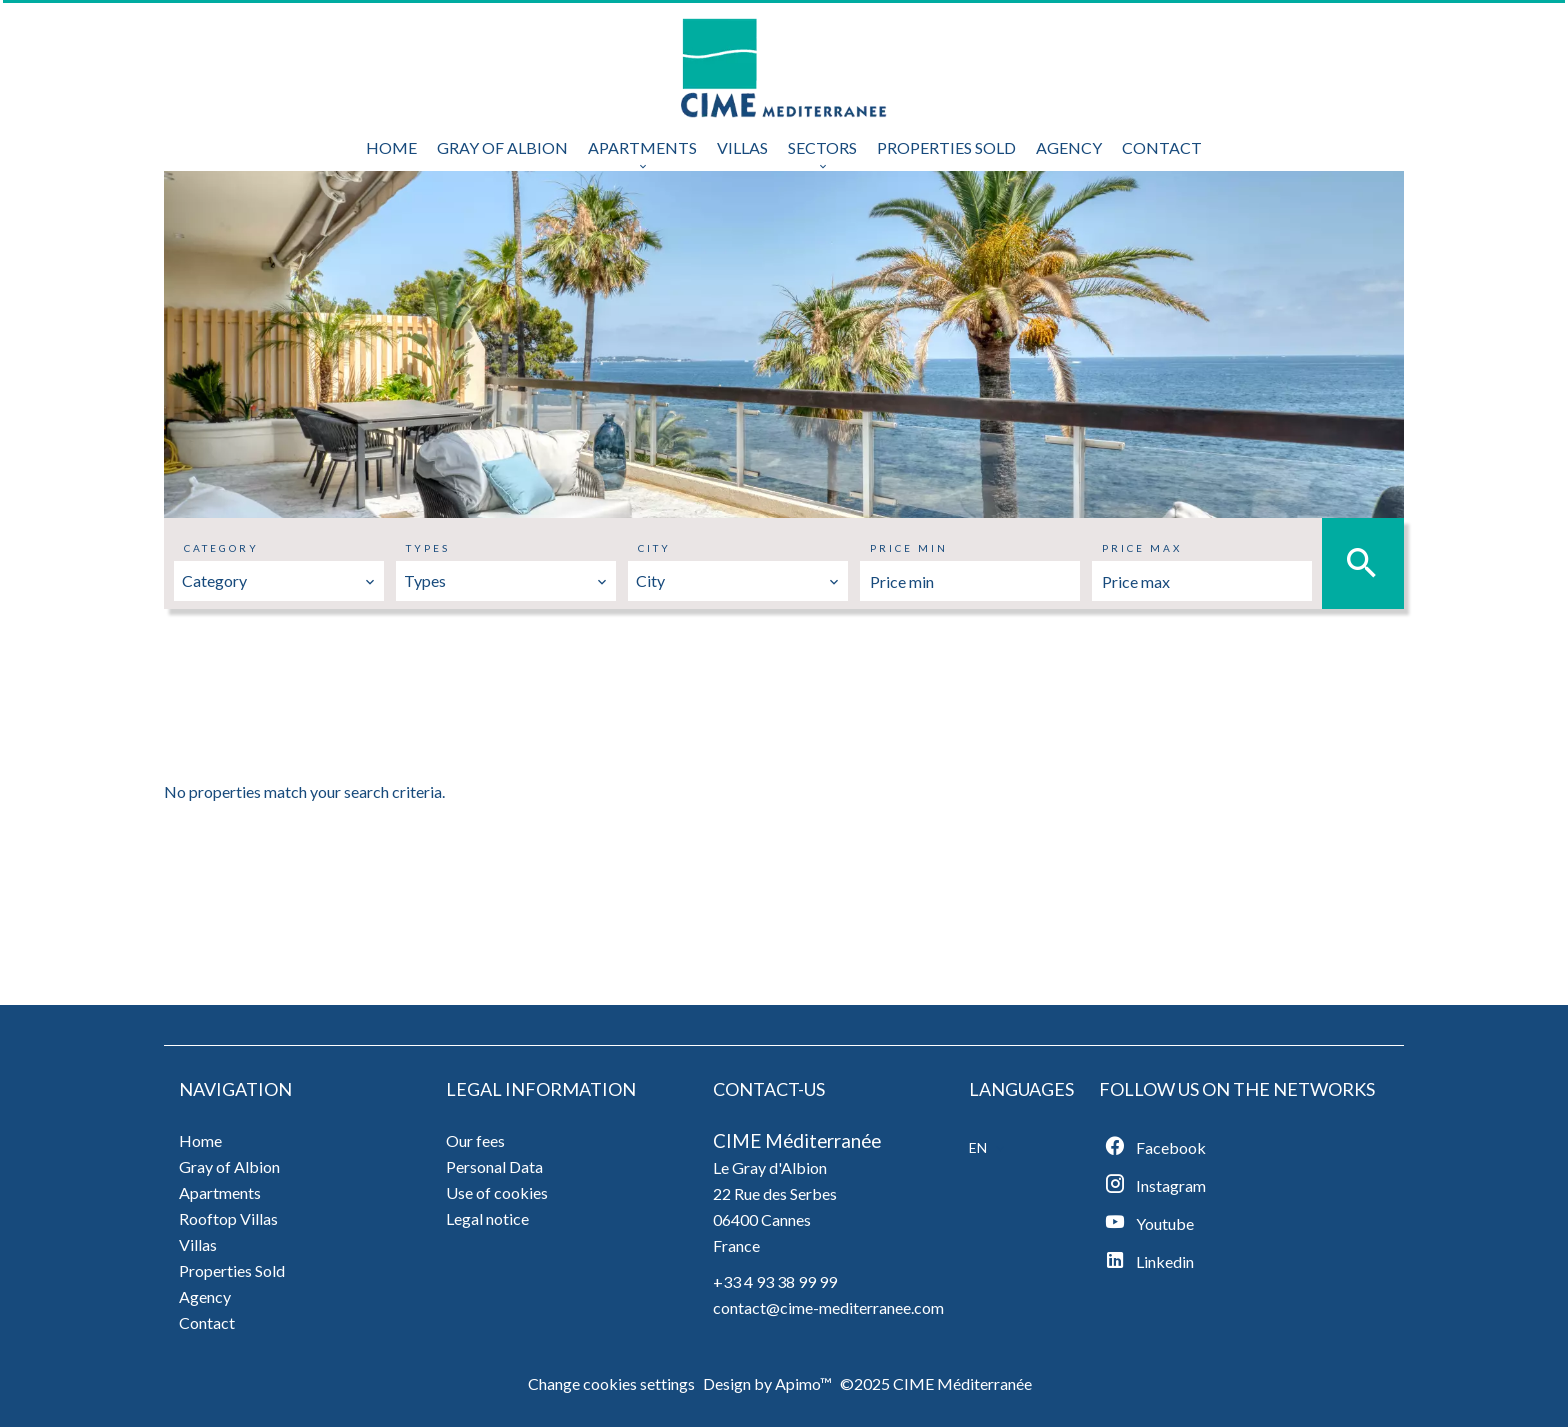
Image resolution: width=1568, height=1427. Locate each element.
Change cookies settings (611, 1383)
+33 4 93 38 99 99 (775, 1281)
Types (428, 548)
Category (221, 548)
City (654, 548)
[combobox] (279, 581)
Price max (1142, 548)
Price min (909, 548)
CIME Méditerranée (797, 1141)
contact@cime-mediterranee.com (828, 1307)
